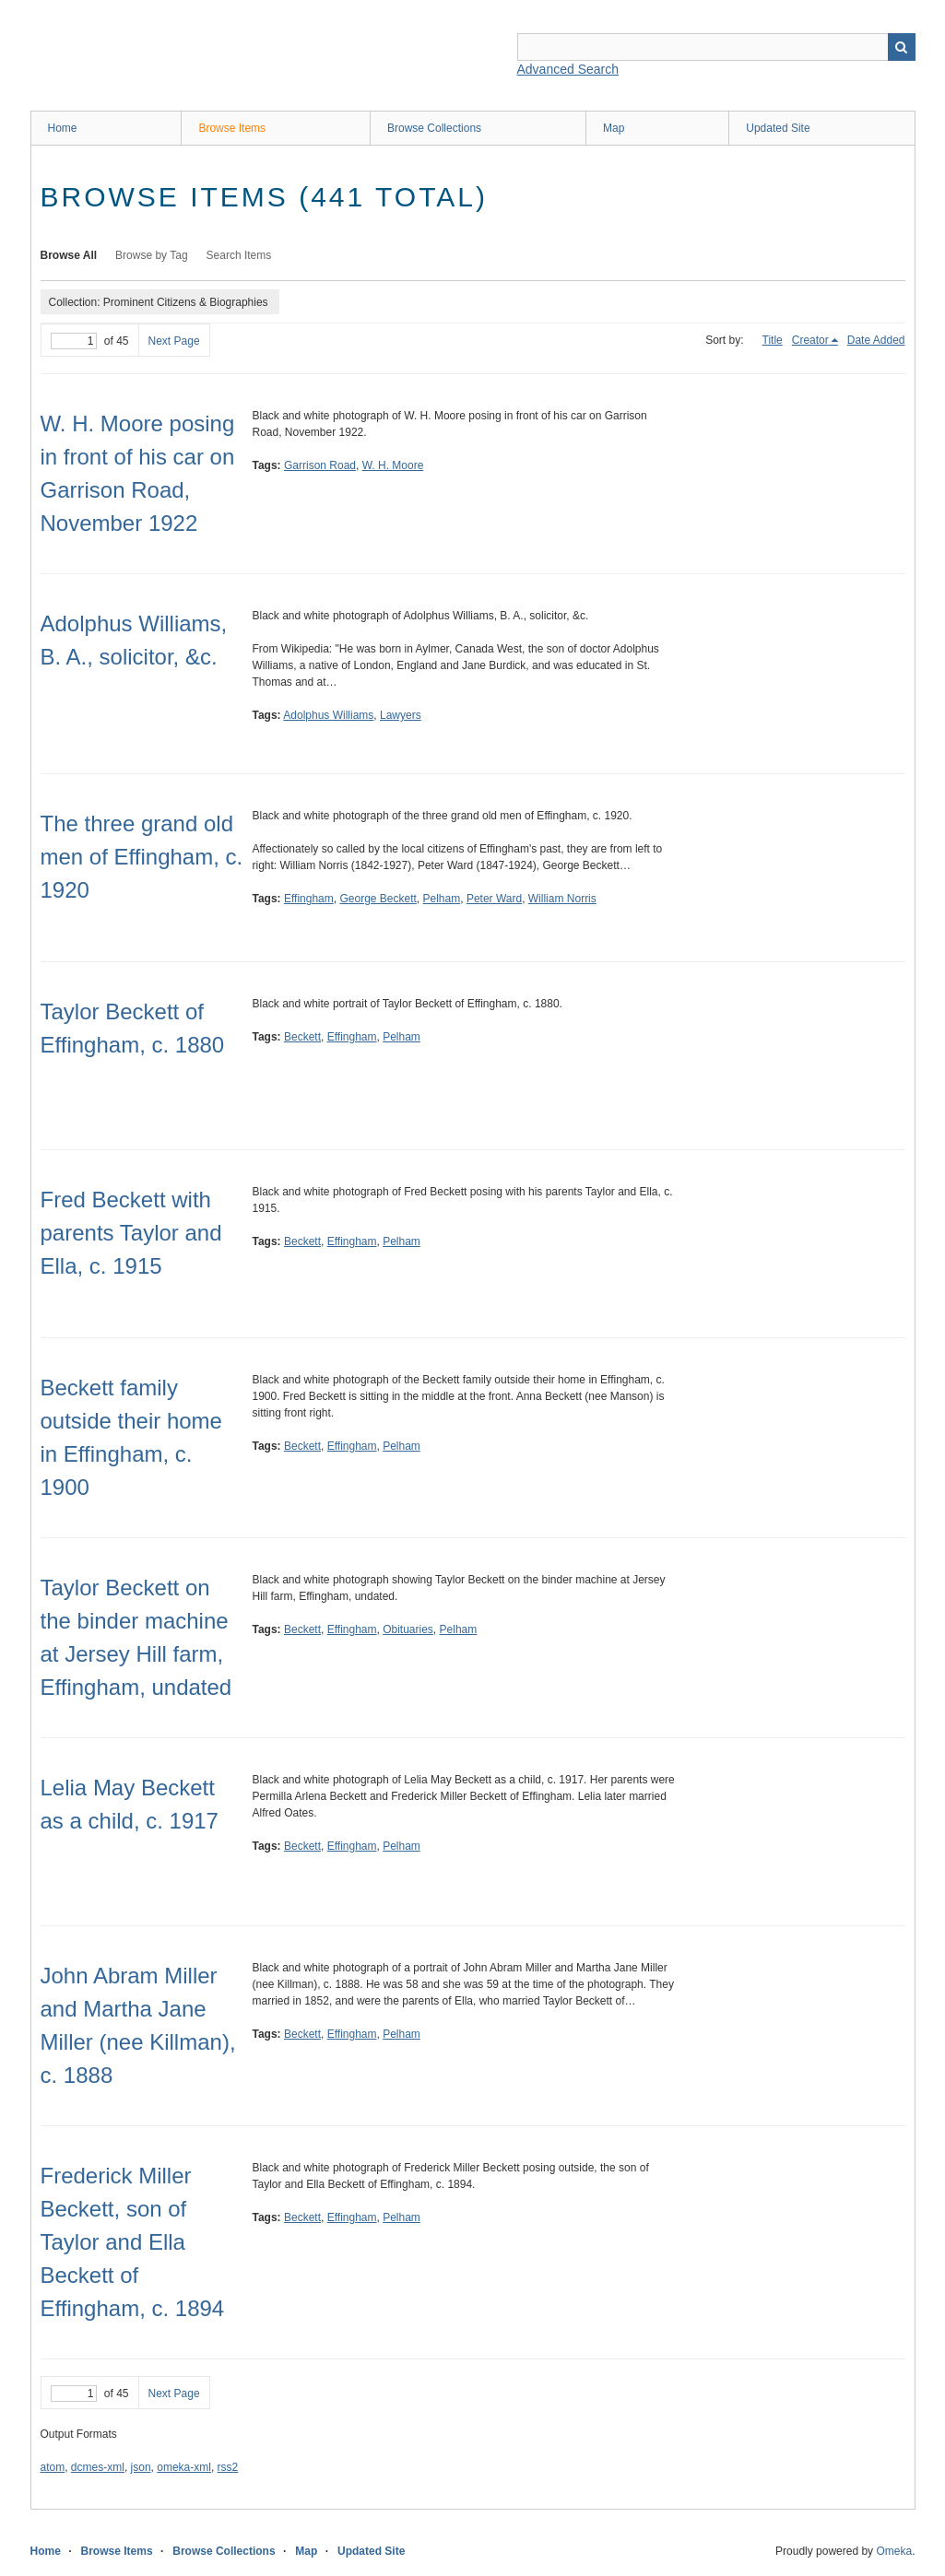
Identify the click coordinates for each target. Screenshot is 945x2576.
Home (62, 128)
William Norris (562, 898)
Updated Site (777, 128)
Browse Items (232, 128)
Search (901, 47)
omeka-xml (184, 2467)
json (141, 2467)
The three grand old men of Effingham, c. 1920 (142, 856)
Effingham (309, 898)
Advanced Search (568, 69)
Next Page (174, 341)
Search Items (239, 255)
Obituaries (408, 1629)
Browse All (69, 255)
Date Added (876, 340)
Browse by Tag (151, 255)
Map (613, 128)
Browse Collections (434, 128)
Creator (810, 340)
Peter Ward (494, 898)
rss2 (228, 2467)
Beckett (302, 1036)
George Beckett (377, 898)
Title (772, 340)
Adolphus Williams (328, 715)
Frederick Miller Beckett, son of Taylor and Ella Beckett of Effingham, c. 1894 (133, 2242)
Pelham (442, 898)
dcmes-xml (97, 2467)
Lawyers (400, 715)
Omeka (894, 2551)
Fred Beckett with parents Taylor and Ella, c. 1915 (131, 1232)
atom (53, 2467)
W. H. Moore (393, 465)
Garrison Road (320, 465)
